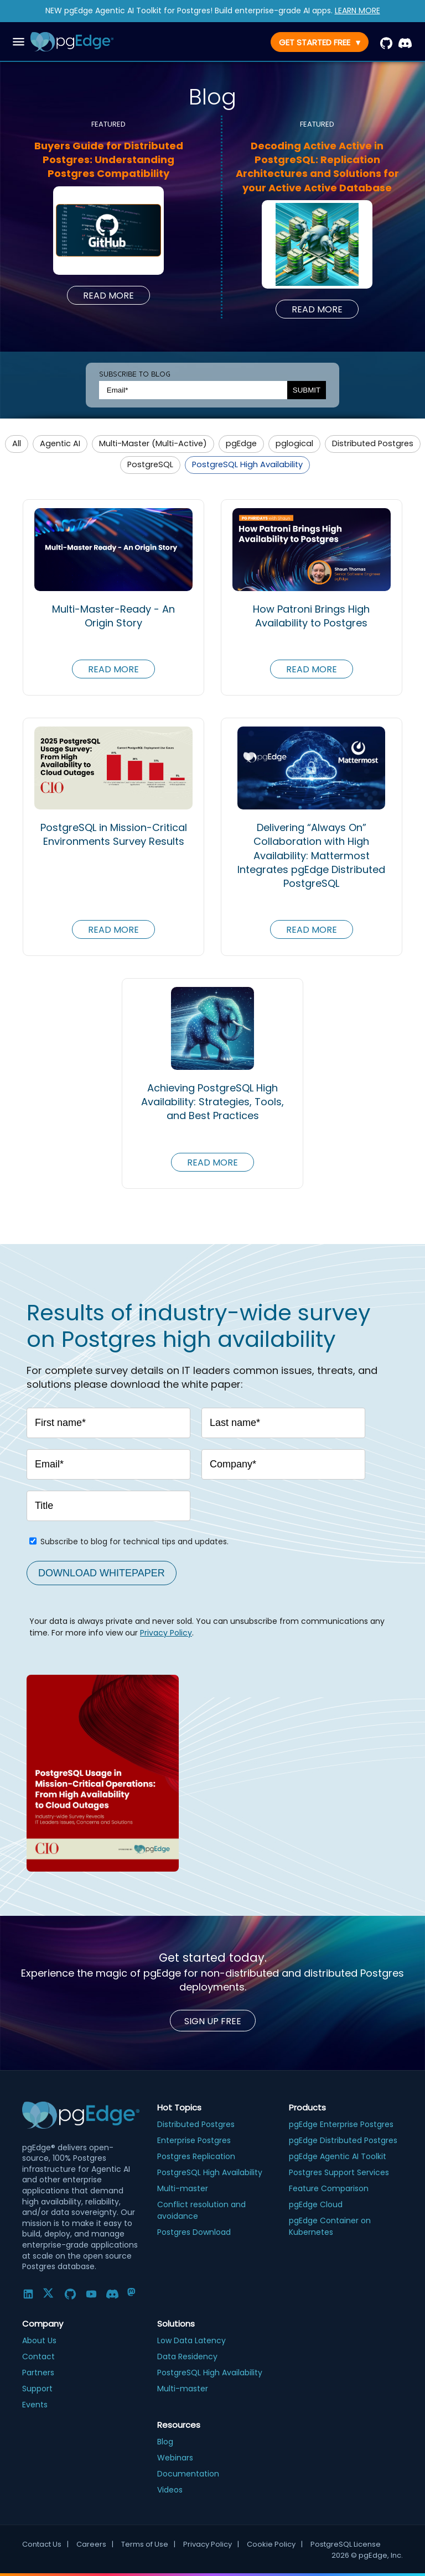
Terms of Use (148, 2544)
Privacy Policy (166, 1632)
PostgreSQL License (345, 2544)
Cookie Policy (275, 2544)
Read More (108, 295)
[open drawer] (18, 42)
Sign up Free (212, 2021)
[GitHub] (70, 2294)
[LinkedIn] (28, 2294)
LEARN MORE (357, 10)
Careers (94, 2544)
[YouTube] (91, 2294)
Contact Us (45, 2544)
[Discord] (112, 2294)
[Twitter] (49, 2294)
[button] (16, 444)
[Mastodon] (133, 2294)
